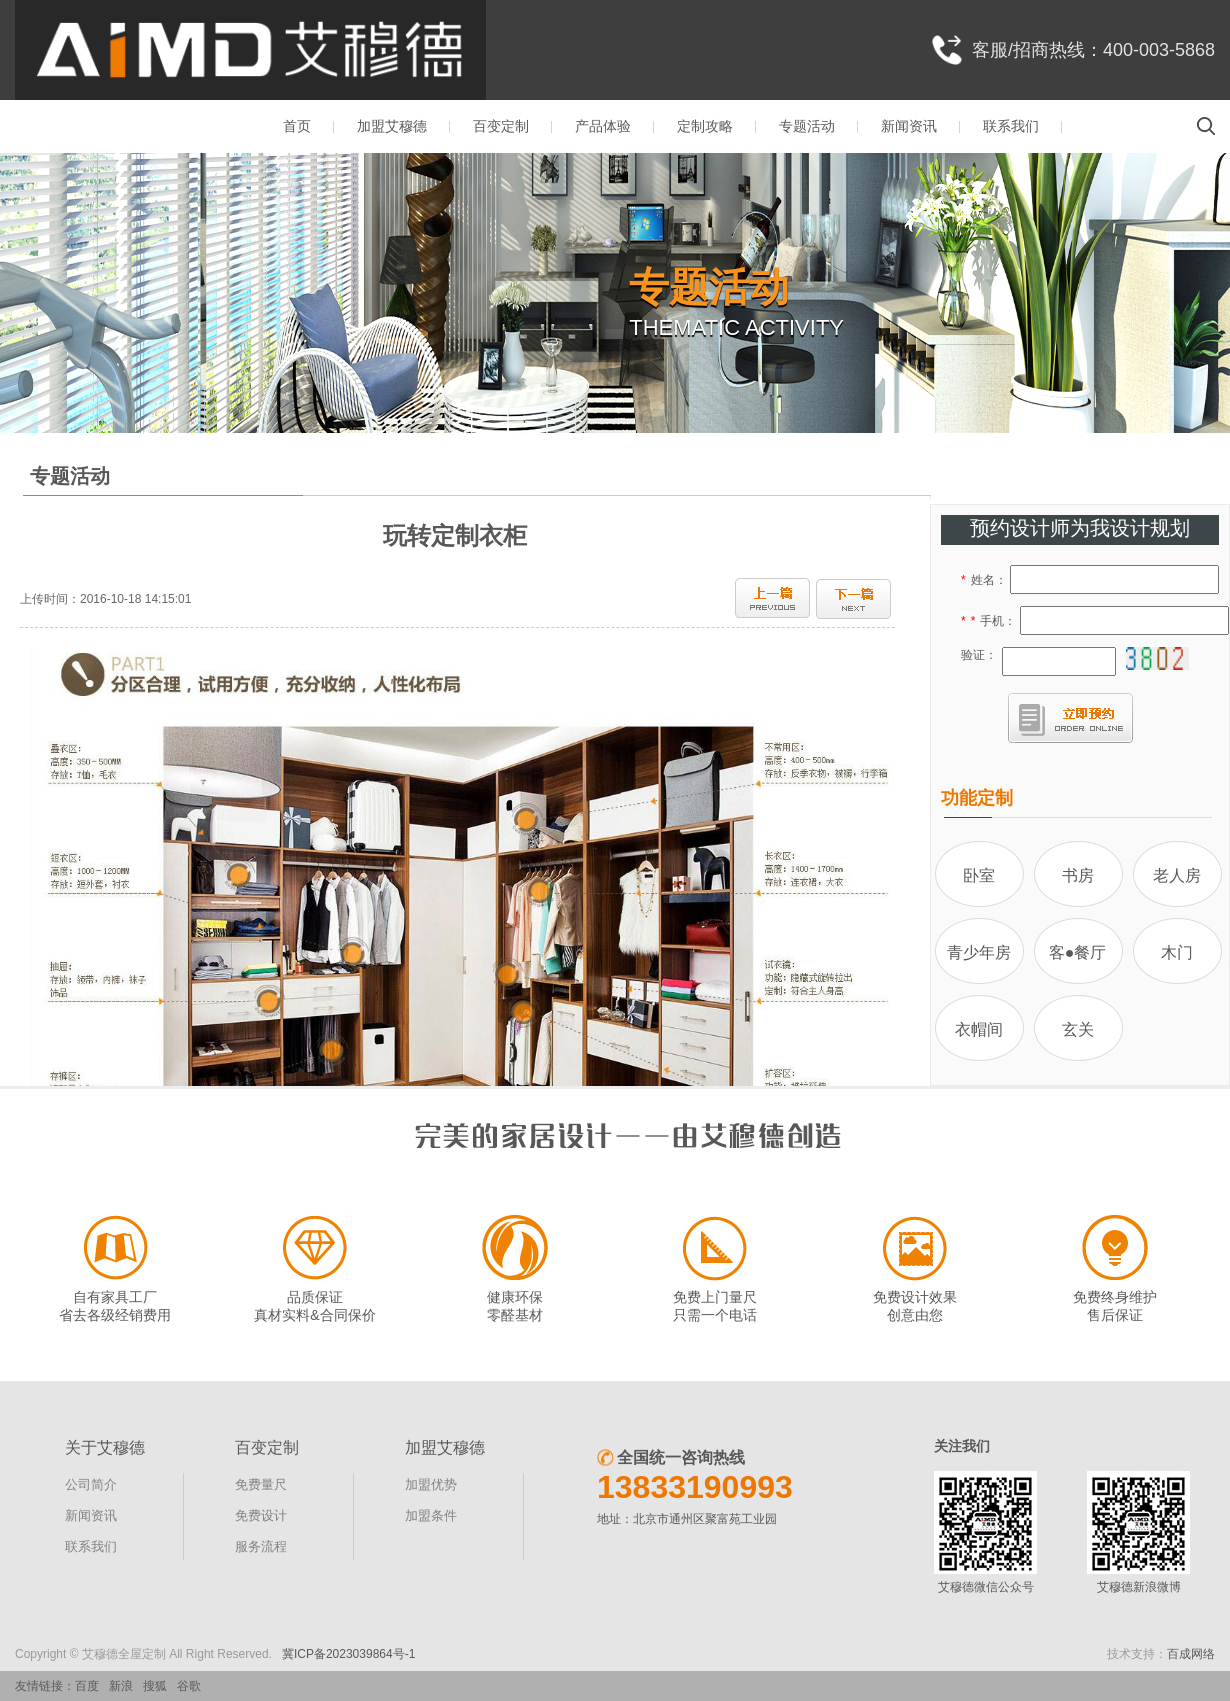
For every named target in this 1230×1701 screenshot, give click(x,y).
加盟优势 (431, 1484)
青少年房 (979, 952)
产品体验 (603, 126)
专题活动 (807, 126)
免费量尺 (261, 1484)
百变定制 (501, 126)
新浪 (121, 1686)
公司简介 (91, 1484)
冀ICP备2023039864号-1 (348, 1654)
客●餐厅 (1078, 952)
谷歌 (189, 1686)
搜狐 (155, 1686)
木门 (1177, 952)
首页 (297, 126)
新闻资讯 (909, 126)
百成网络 (1191, 1654)
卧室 (979, 875)
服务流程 (261, 1546)
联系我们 (1011, 126)
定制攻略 (705, 126)
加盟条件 (431, 1515)
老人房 (1177, 875)
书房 (1078, 875)
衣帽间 (979, 1029)
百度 (87, 1686)
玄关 (1078, 1029)
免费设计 (261, 1515)
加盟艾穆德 (392, 126)
